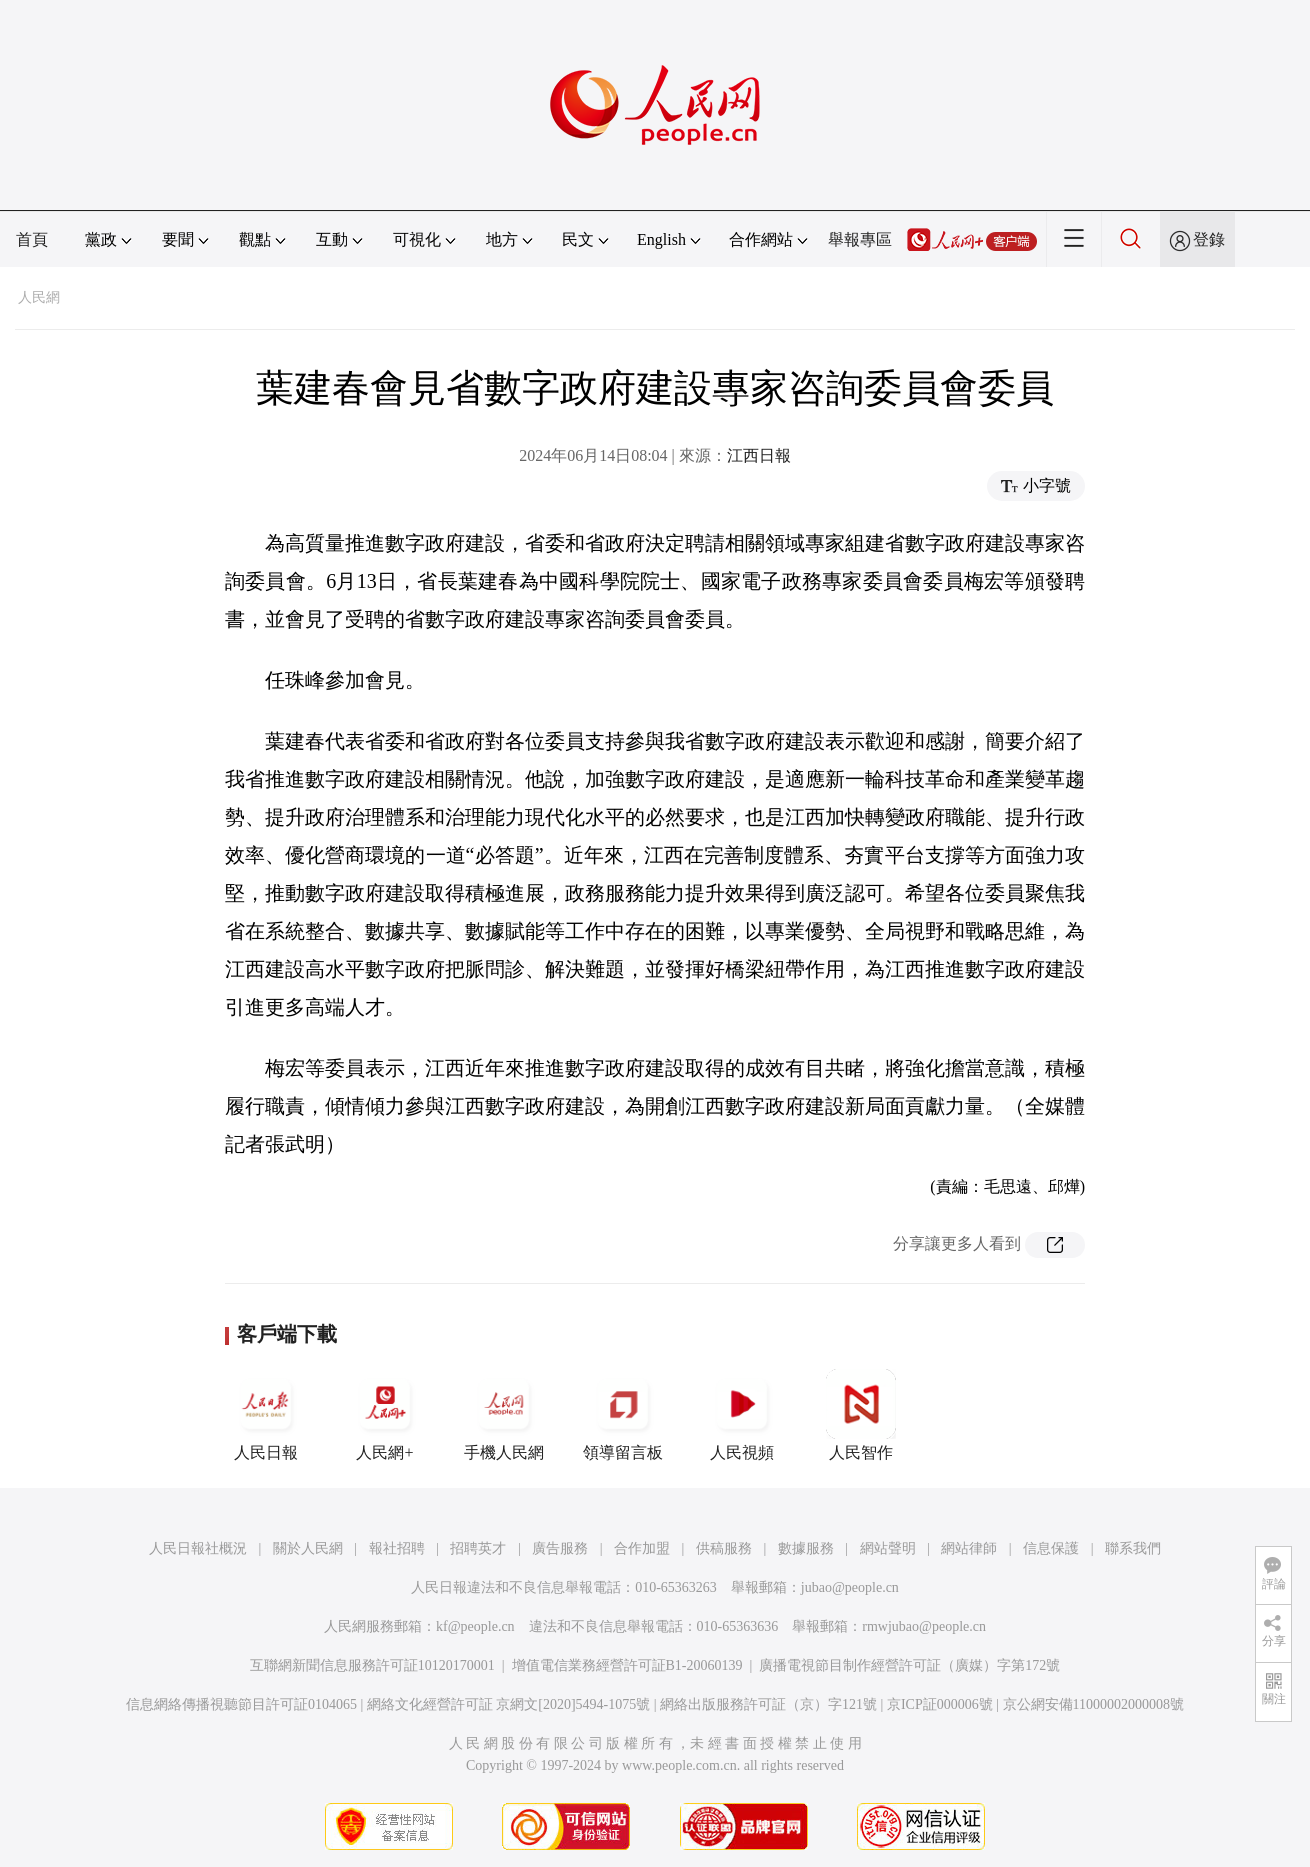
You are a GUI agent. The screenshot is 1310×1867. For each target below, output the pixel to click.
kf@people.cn (475, 1626)
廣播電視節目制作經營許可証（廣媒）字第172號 (909, 1665)
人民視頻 (742, 1415)
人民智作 (861, 1415)
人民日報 (266, 1415)
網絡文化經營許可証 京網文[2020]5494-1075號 (509, 1704)
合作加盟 (642, 1548)
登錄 (1209, 239)
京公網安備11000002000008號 (1093, 1704)
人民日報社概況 (198, 1548)
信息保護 (1051, 1548)
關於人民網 (308, 1548)
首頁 (32, 239)
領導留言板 (623, 1415)
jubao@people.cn (850, 1587)
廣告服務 (560, 1548)
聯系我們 (1133, 1548)
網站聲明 (888, 1548)
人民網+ (385, 1415)
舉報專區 (860, 239)
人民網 (39, 297)
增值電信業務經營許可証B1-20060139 (627, 1665)
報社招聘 (397, 1548)
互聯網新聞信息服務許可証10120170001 (372, 1665)
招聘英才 (478, 1548)
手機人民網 (504, 1415)
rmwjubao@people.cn (924, 1626)
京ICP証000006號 (940, 1704)
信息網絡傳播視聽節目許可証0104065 (241, 1704)
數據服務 (806, 1548)
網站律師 (969, 1548)
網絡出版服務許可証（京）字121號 (768, 1704)
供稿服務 (724, 1548)
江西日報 (759, 455)
